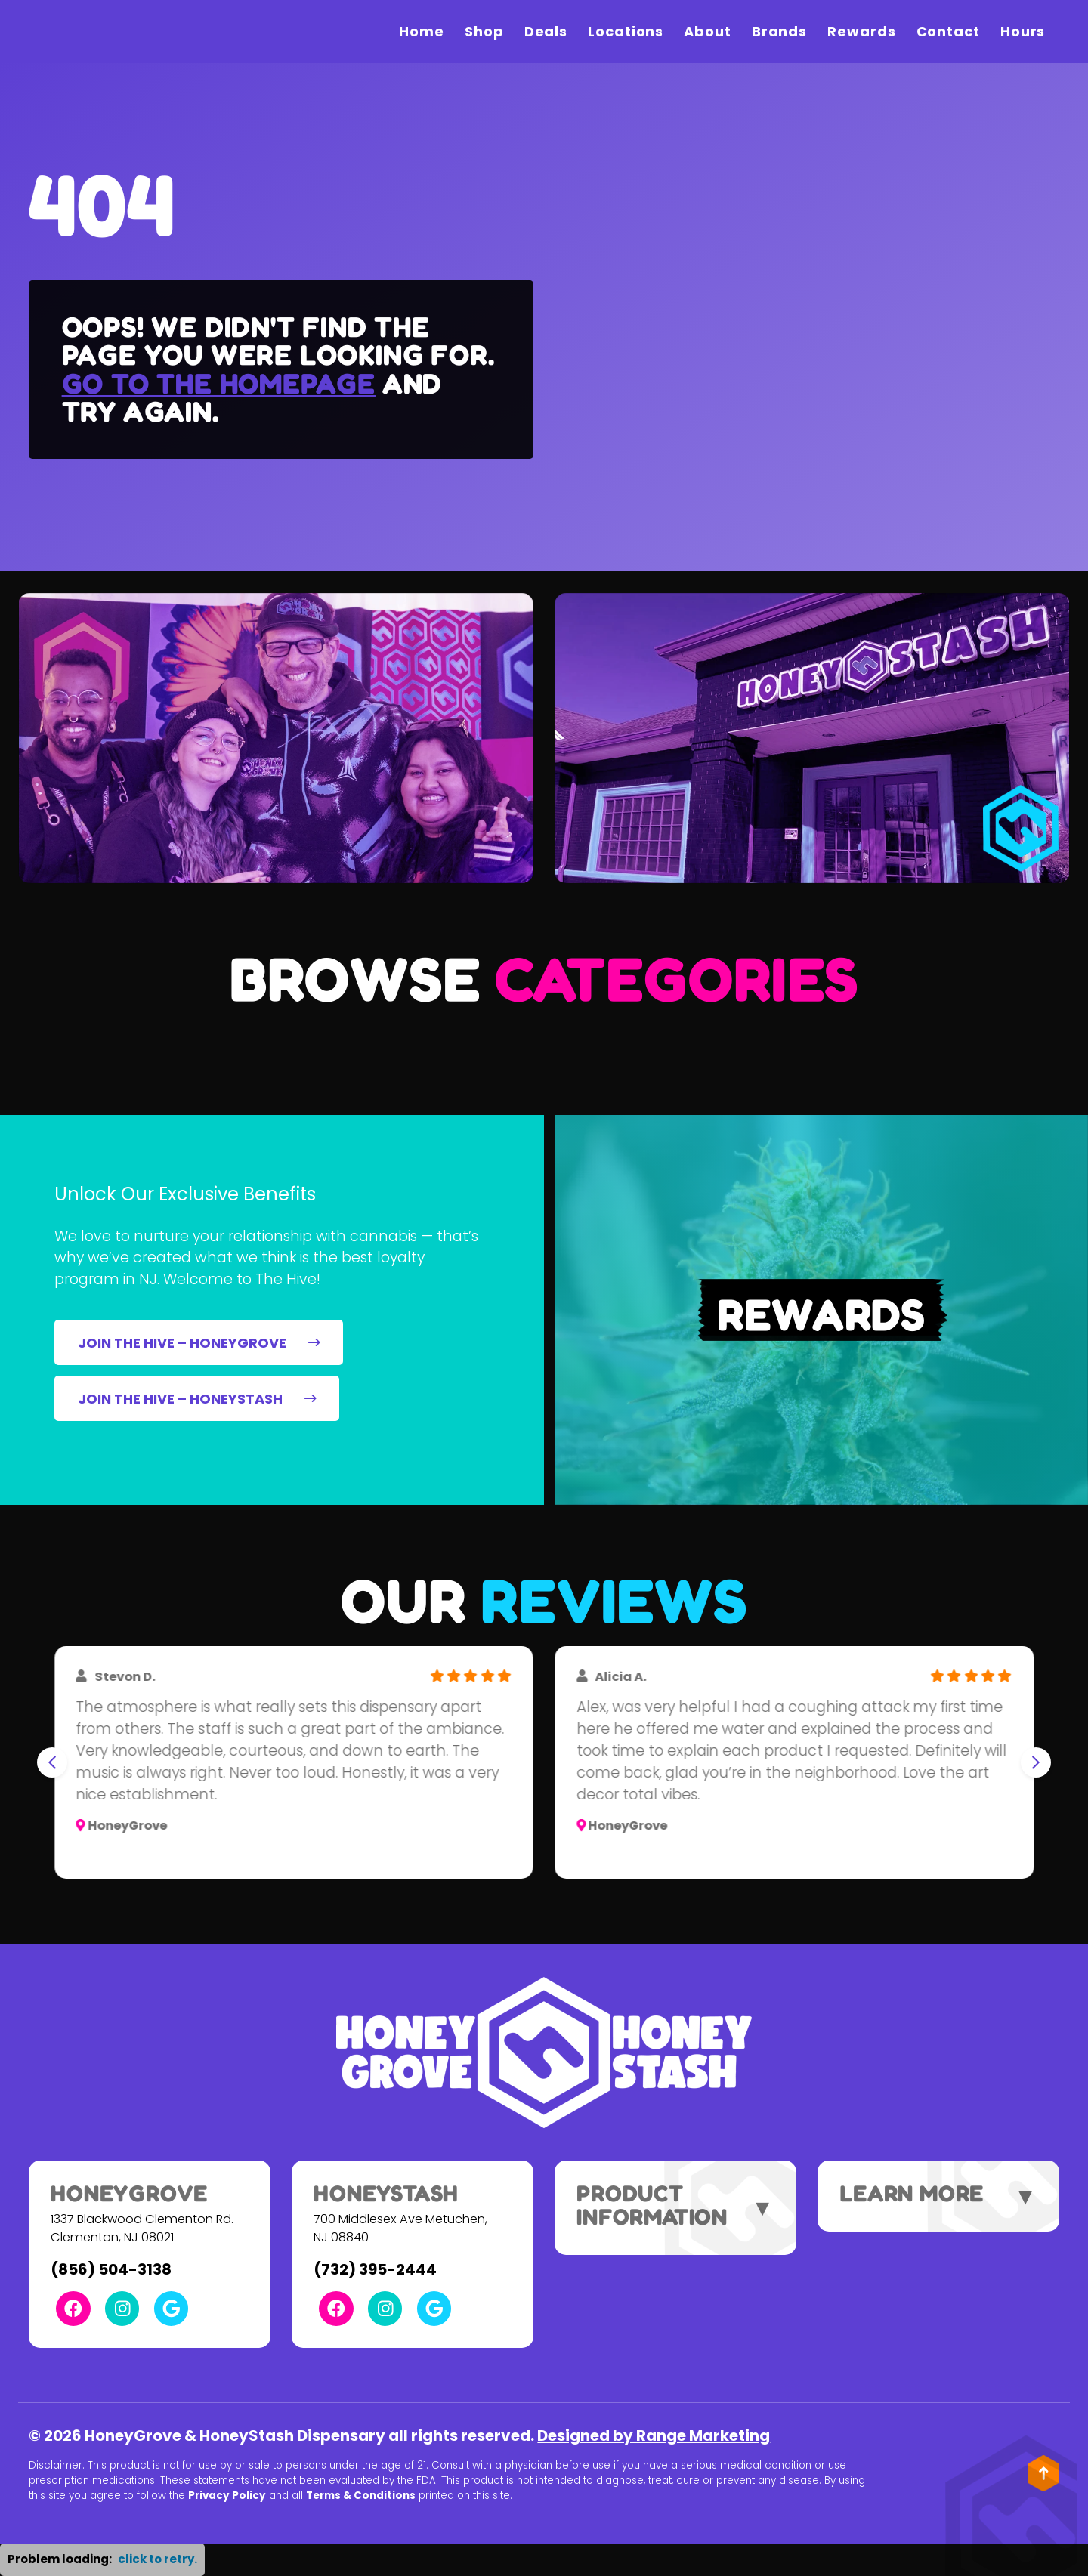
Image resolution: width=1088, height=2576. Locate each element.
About (707, 31)
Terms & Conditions (361, 2495)
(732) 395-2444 (375, 2269)
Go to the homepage (219, 383)
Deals (546, 31)
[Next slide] (1036, 1762)
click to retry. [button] (157, 2559)
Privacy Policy (227, 2495)
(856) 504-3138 (111, 2269)
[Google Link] (171, 2308)
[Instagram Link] (122, 2308)
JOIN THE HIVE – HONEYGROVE (199, 1342)
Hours (1023, 31)
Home (421, 31)
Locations (625, 31)
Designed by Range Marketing (653, 2435)
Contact (948, 31)
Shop (484, 31)
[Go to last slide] (52, 1762)
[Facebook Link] (73, 2308)
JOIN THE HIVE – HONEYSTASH (197, 1398)
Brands (779, 31)
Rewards (861, 31)
